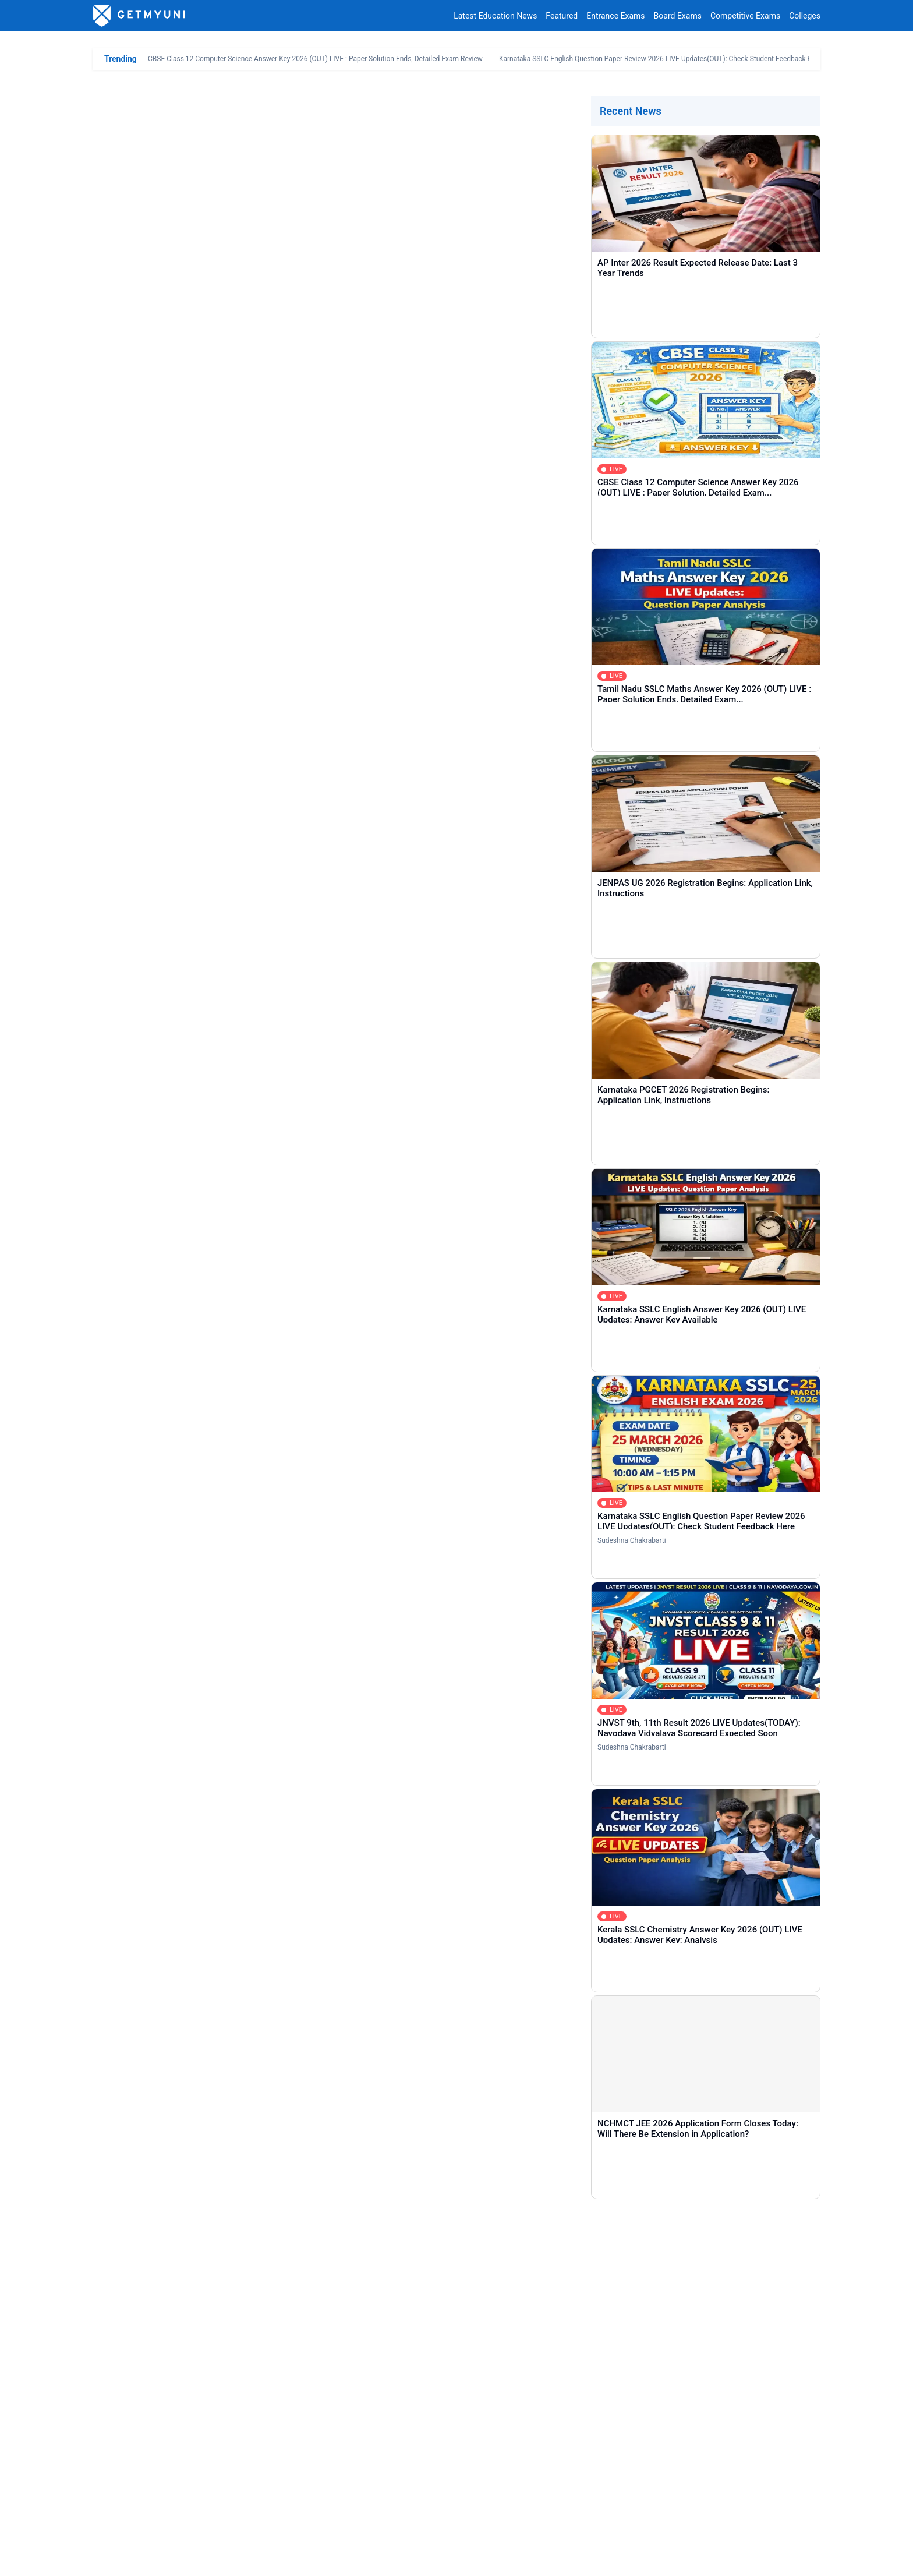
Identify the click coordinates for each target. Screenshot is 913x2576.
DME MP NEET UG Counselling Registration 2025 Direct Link (217, 865)
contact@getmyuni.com (777, 2526)
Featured (562, 15)
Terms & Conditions (286, 2558)
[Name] (279, 2271)
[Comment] (456, 2334)
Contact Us (157, 2558)
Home (121, 2452)
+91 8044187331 (664, 2526)
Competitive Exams (745, 15)
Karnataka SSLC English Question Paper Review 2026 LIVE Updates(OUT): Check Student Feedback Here (660, 59)
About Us (109, 2558)
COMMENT (172, 2397)
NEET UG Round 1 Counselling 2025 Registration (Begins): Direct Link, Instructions (276, 759)
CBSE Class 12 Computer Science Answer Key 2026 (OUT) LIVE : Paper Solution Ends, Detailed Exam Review (315, 59)
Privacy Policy (214, 2558)
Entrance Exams (615, 15)
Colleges (804, 15)
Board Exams (678, 15)
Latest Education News (495, 15)
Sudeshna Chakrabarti (631, 1540)
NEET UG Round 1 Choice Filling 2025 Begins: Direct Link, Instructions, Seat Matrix (276, 777)
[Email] (633, 2271)
